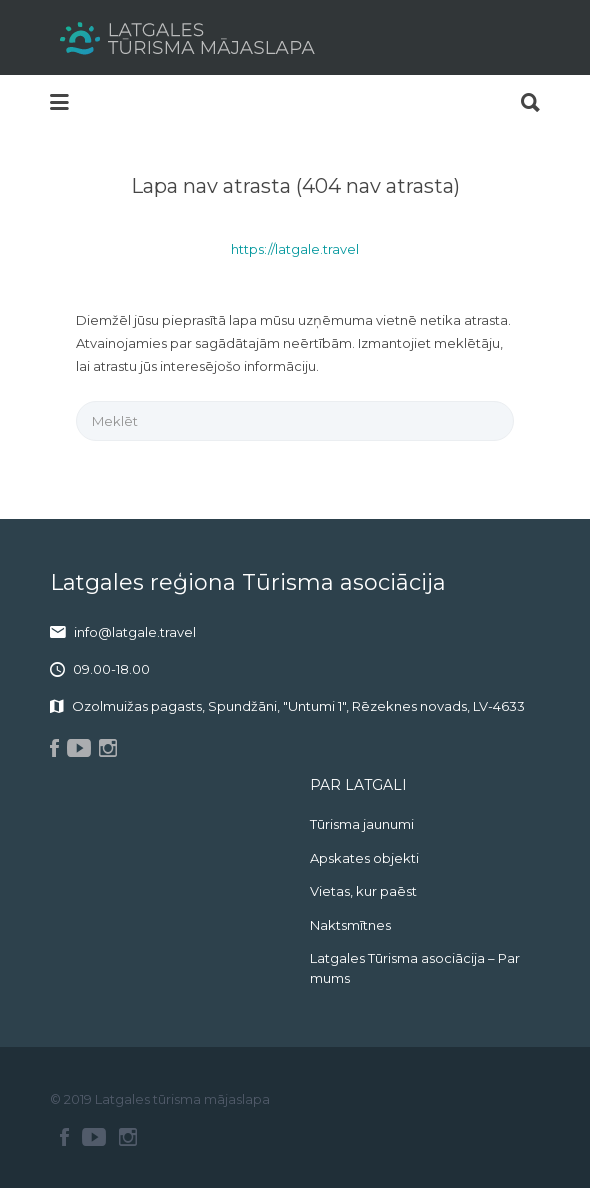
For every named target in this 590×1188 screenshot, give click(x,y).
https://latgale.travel (295, 249)
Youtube (94, 1137)
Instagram (128, 1137)
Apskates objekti (364, 858)
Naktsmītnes (350, 925)
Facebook (64, 1137)
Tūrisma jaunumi (362, 824)
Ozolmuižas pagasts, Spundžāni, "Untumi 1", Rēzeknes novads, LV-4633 (298, 706)
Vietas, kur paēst (363, 891)
